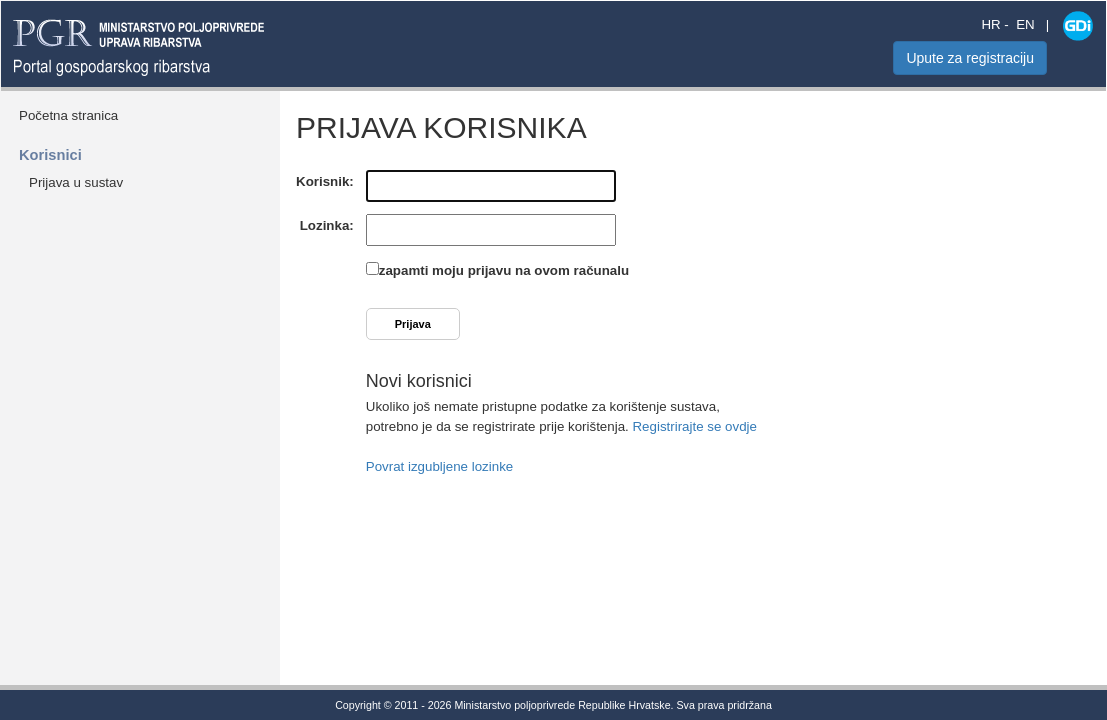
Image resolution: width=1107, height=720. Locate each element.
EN (1025, 24)
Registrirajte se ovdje (694, 426)
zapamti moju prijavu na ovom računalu (504, 270)
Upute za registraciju (970, 58)
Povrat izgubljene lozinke (439, 466)
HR (990, 24)
